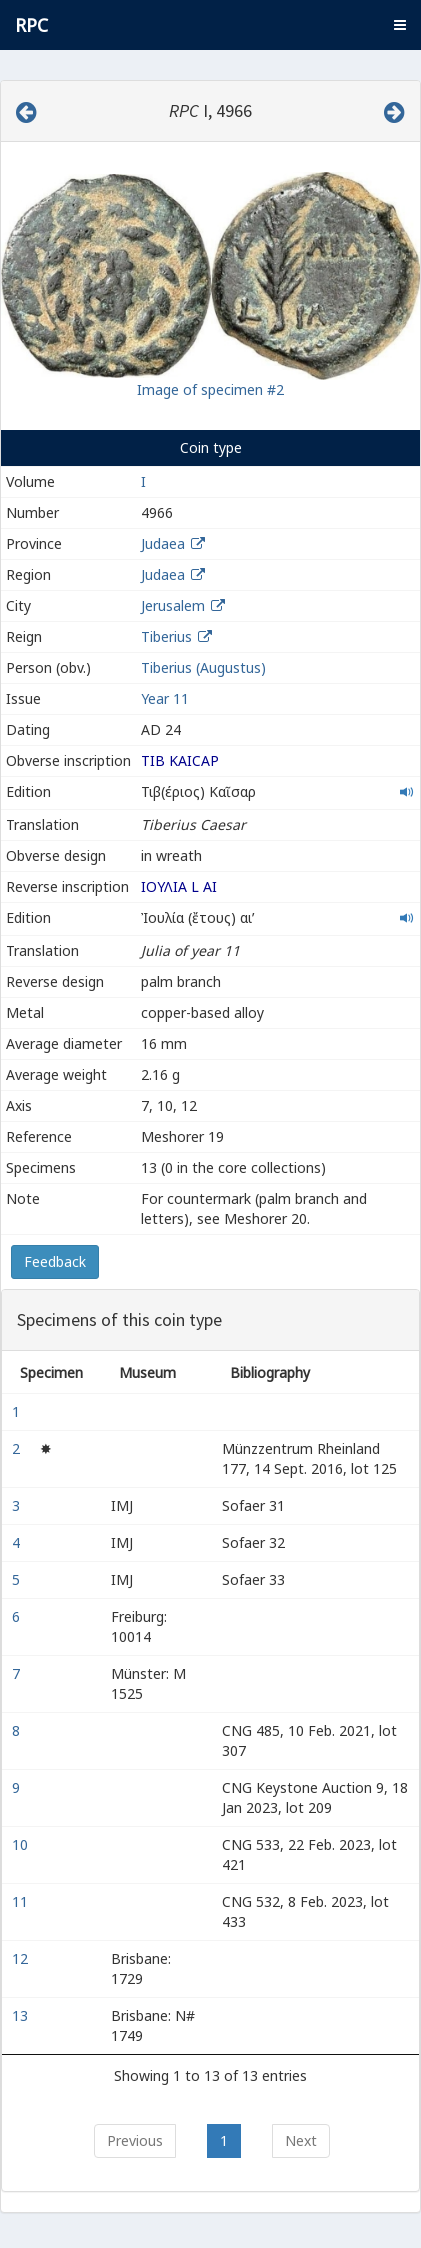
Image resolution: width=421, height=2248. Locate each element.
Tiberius (166, 636)
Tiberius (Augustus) (203, 667)
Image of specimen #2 (210, 389)
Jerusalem (173, 605)
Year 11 (165, 698)
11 (22, 1901)
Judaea (163, 543)
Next (301, 2140)
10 (22, 1844)
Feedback (55, 1261)
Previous (135, 2140)
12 (22, 1958)
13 (22, 2015)
